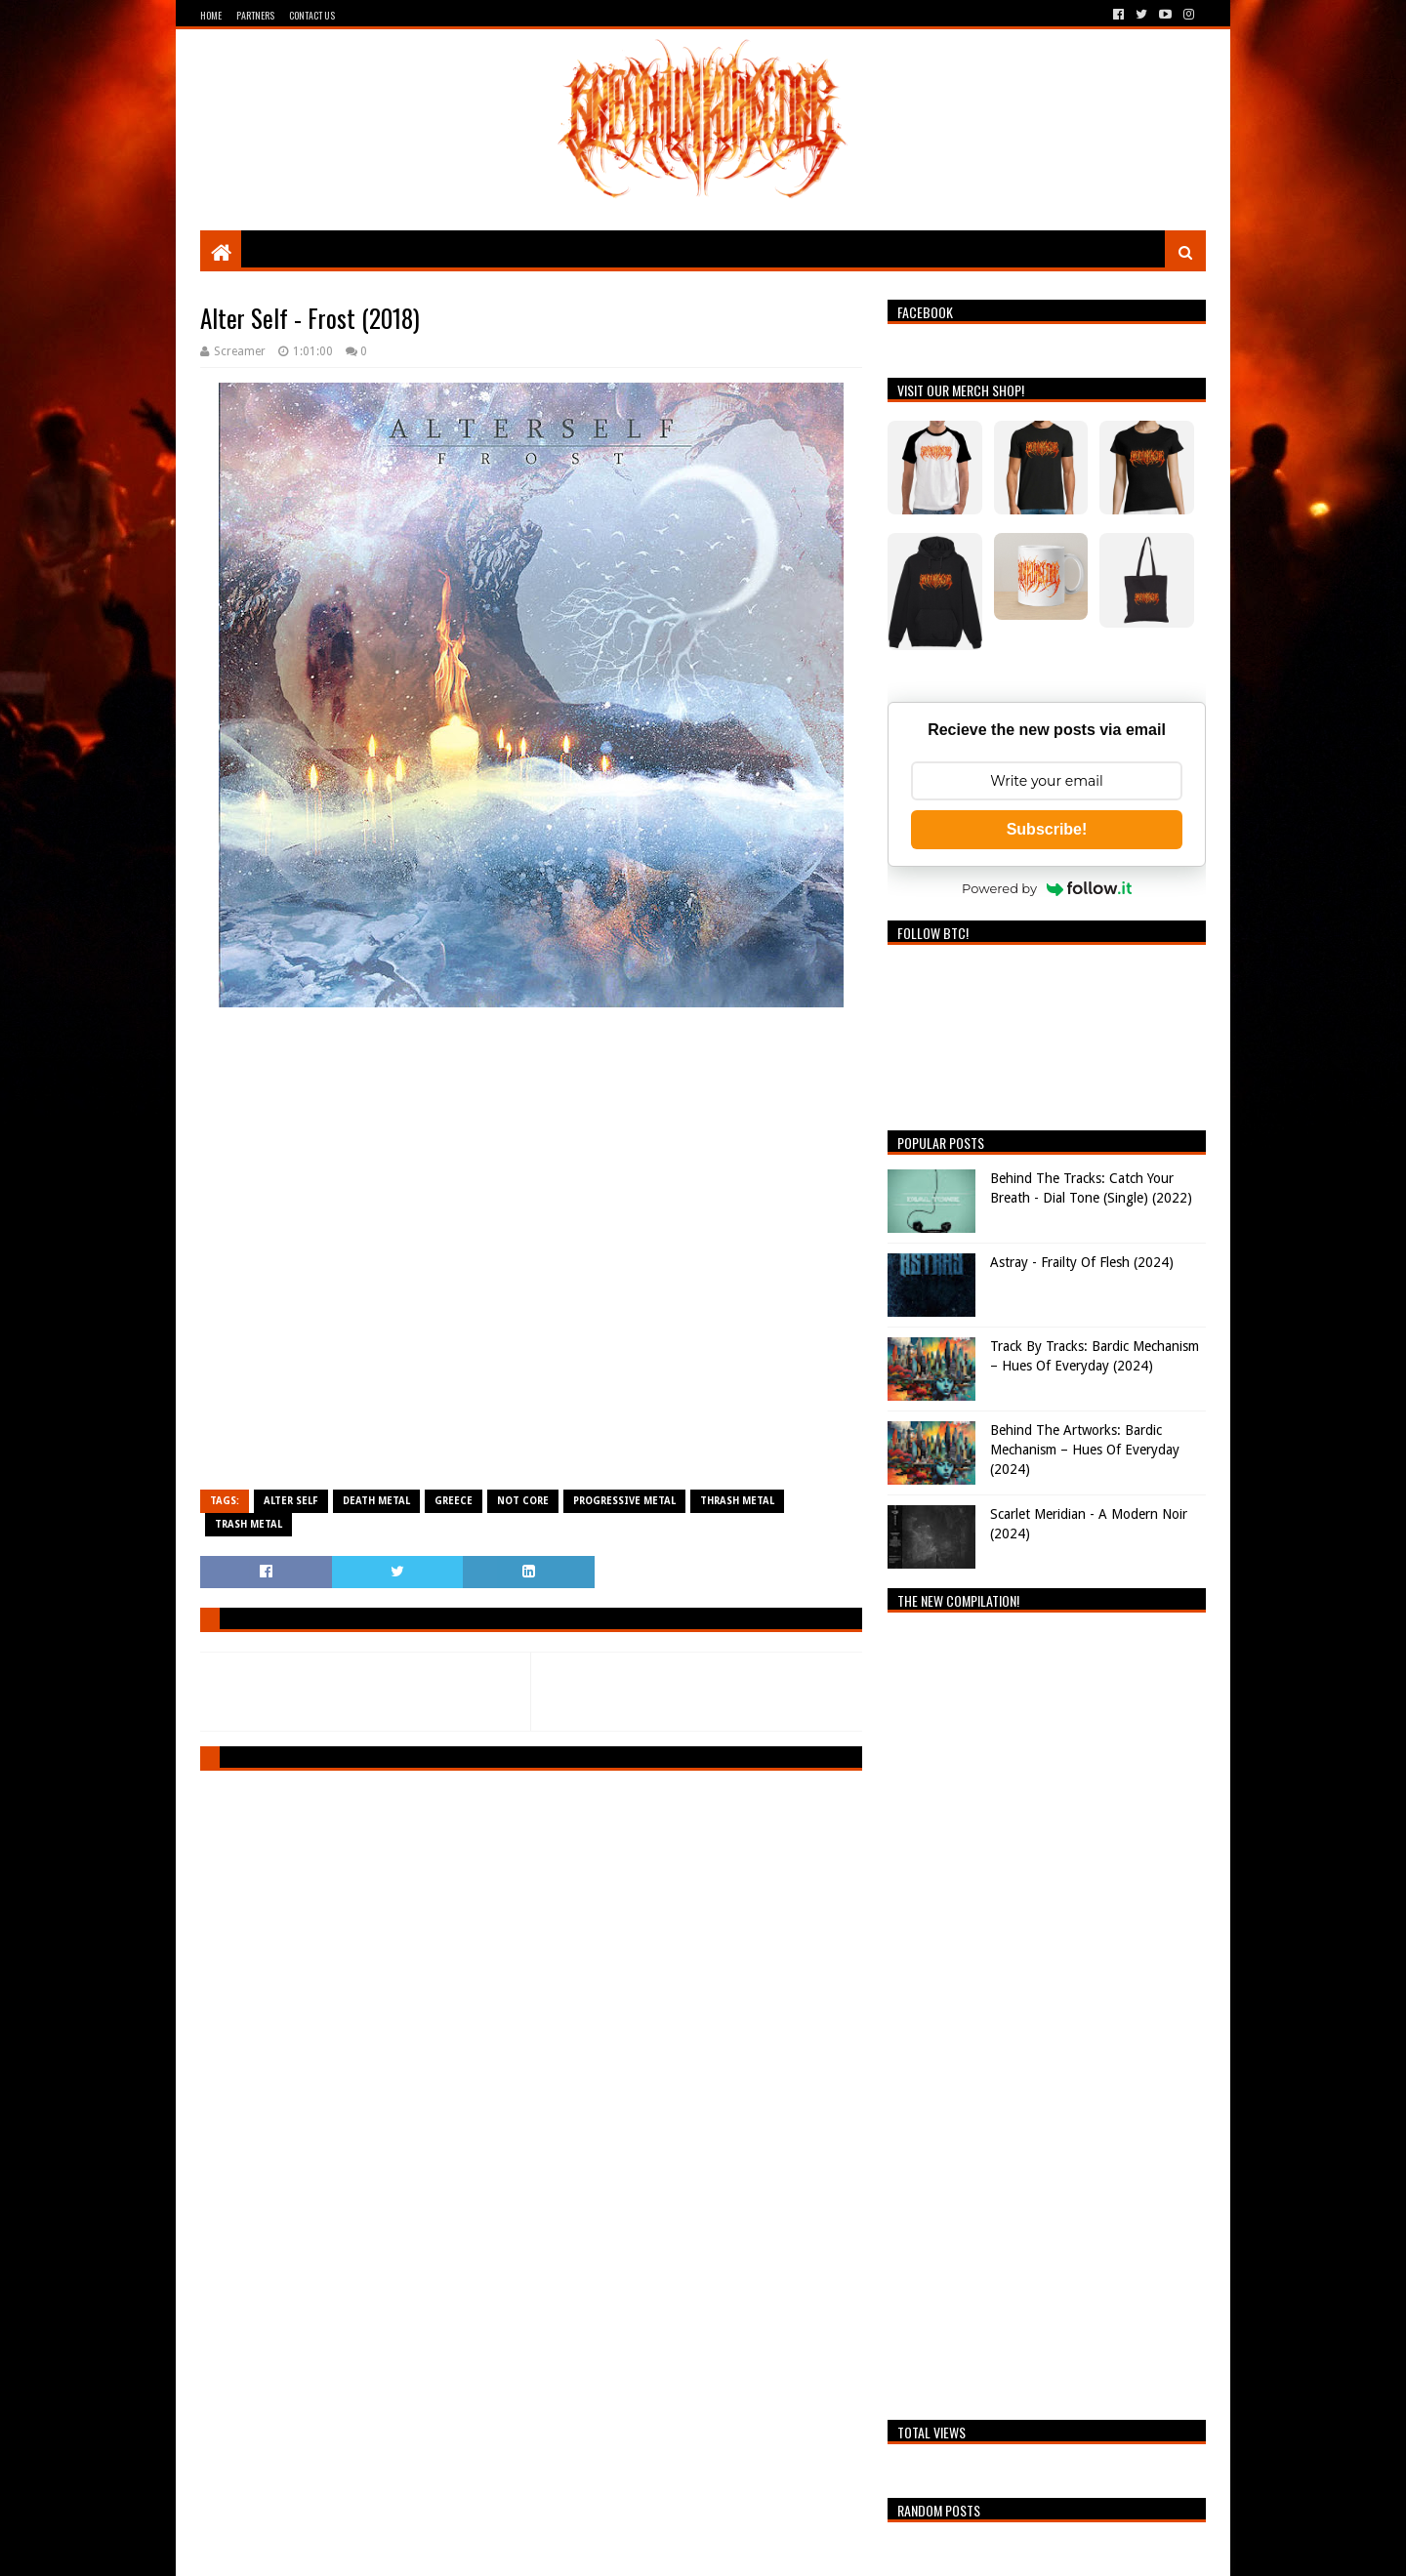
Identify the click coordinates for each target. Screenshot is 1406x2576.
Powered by (1047, 888)
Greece (453, 1500)
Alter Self (291, 1500)
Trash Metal (248, 1524)
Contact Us (312, 15)
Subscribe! (1047, 829)
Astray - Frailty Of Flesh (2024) (1082, 1262)
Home (211, 15)
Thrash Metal (737, 1500)
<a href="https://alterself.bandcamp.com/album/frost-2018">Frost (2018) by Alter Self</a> (531, 1250)
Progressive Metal (624, 1500)
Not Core (523, 1500)
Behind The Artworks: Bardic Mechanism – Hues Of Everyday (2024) (1084, 1449)
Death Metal (376, 1500)
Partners (255, 15)
